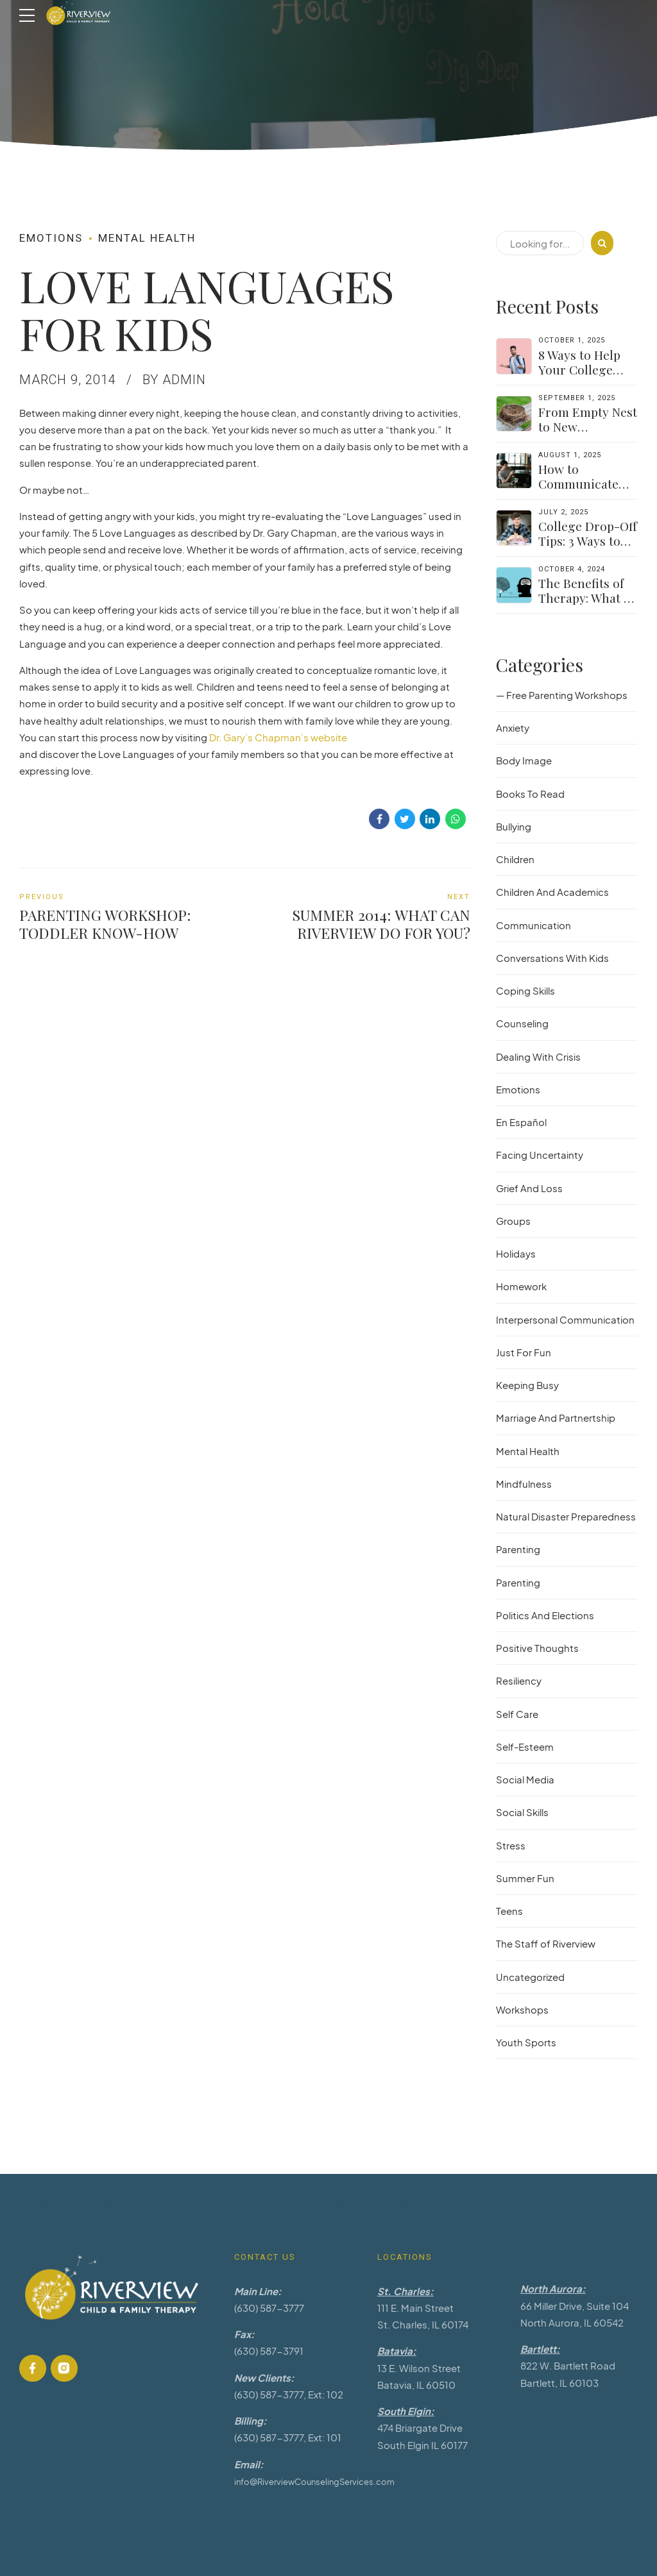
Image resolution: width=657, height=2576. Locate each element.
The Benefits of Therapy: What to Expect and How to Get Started (586, 605)
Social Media (525, 1779)
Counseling (522, 1023)
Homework (521, 1286)
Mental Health (147, 238)
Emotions (51, 238)
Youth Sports (526, 2042)
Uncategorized (530, 1977)
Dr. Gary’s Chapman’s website (278, 737)
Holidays (516, 1253)
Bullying (513, 826)
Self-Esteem (525, 1746)
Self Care (517, 1714)
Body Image (524, 760)
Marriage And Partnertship (555, 1417)
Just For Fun (523, 1352)
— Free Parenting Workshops (561, 695)
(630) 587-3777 (269, 2308)
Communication (533, 925)
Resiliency (519, 1680)
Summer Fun (525, 1878)
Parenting (518, 1549)
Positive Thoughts (537, 1648)
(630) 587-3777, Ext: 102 (288, 2394)
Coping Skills (525, 990)
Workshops (522, 2009)
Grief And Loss (529, 1188)
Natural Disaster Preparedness (566, 1516)
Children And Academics (552, 892)
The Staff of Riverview (545, 1943)
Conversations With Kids (552, 958)
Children (515, 859)
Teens (509, 1911)
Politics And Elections (545, 1615)
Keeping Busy (527, 1385)
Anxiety (512, 727)
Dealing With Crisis (538, 1056)
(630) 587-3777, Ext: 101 (287, 2437)
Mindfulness (524, 1483)
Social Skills (522, 1812)
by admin (174, 379)
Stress (510, 1845)
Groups (513, 1221)
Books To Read (530, 793)
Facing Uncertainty (539, 1155)
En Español (521, 1122)
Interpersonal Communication (565, 1319)
